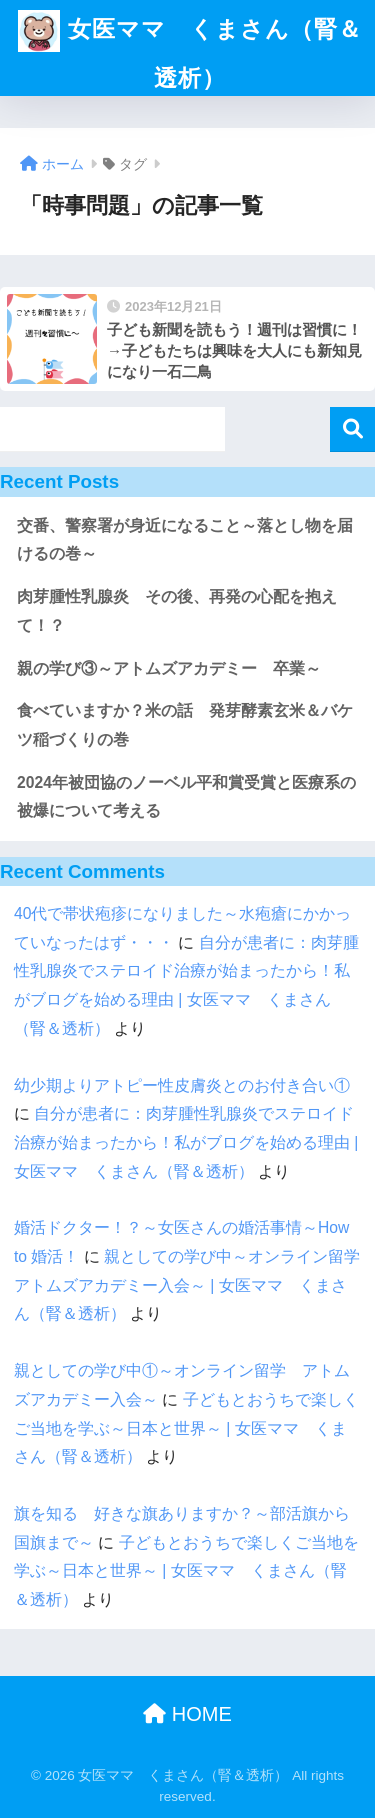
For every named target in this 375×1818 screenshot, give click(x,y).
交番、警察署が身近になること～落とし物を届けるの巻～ (185, 540)
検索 (352, 429)
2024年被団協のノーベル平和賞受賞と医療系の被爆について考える (186, 797)
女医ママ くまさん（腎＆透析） (189, 45)
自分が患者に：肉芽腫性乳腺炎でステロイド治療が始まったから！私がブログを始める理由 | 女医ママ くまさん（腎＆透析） (186, 1142)
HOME (187, 1714)
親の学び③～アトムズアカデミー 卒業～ (169, 668)
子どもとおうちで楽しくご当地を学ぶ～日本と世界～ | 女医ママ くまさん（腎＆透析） (186, 1428)
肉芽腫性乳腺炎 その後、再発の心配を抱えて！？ (177, 611)
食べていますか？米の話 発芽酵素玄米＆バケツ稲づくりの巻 (185, 725)
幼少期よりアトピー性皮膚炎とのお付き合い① (182, 1085)
